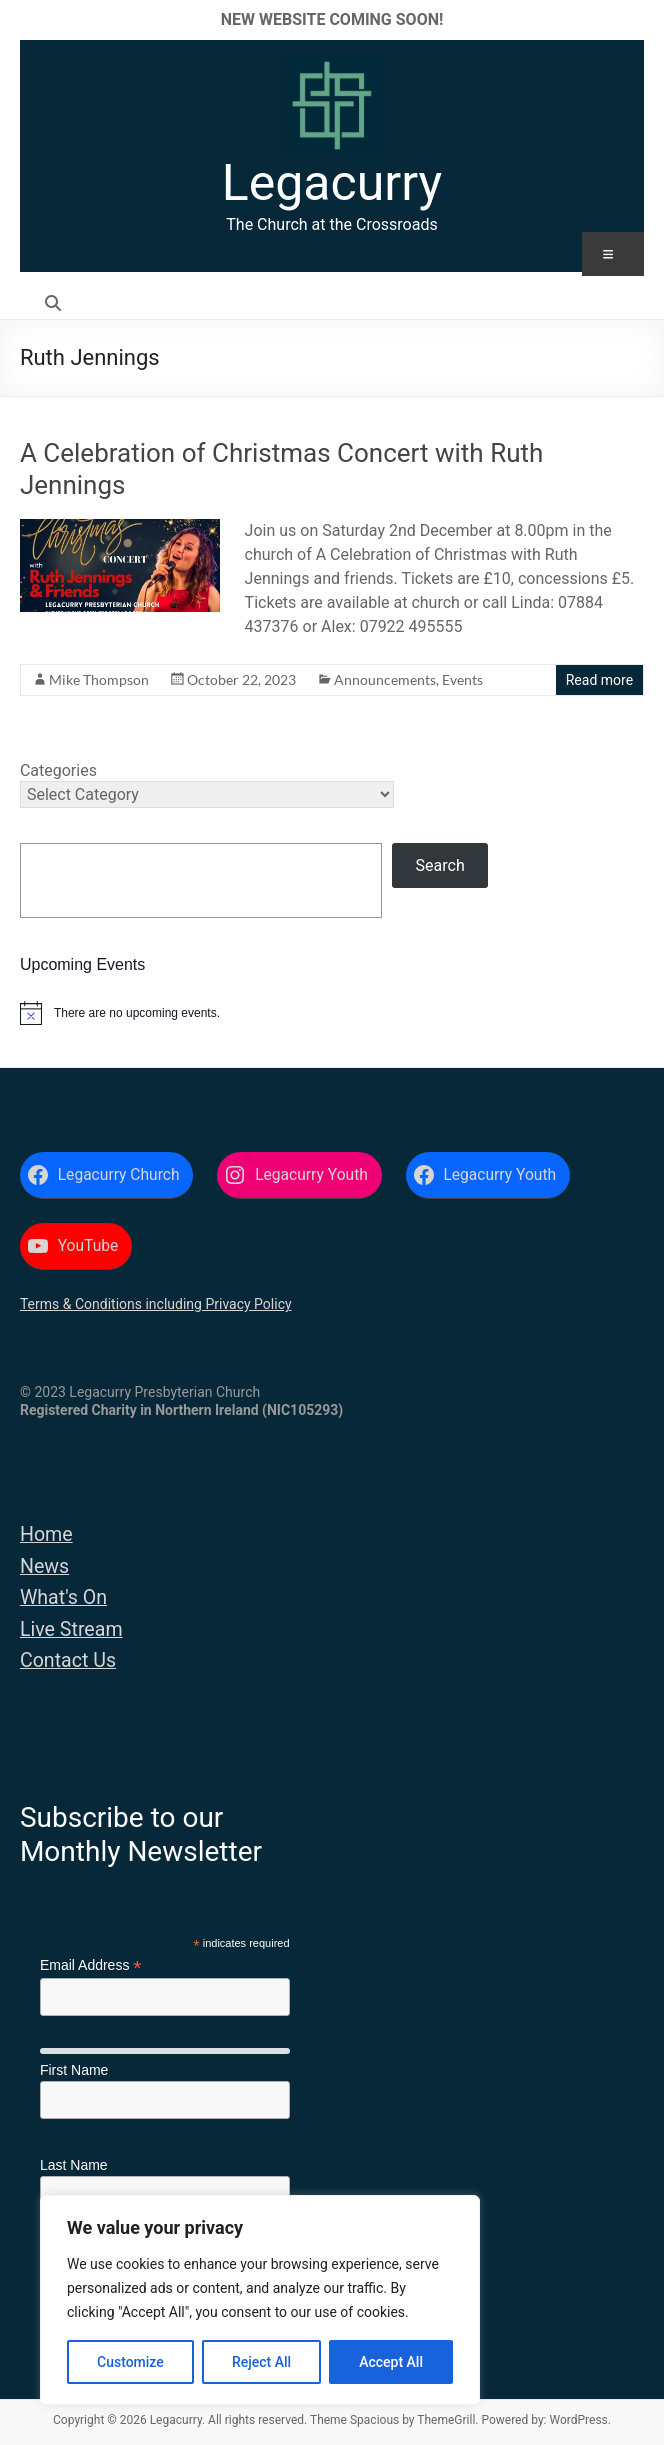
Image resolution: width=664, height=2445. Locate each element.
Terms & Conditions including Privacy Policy (156, 1304)
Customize (130, 2362)
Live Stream (71, 1629)
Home (46, 1534)
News (44, 1566)
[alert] (332, 1013)
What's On (63, 1597)
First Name (74, 2070)
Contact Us (68, 1660)
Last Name (74, 2165)
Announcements (385, 679)
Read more (599, 680)
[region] (260, 2300)
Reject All (261, 2362)
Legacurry (332, 183)
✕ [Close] (642, 19)
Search (440, 865)
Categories (58, 770)
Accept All (391, 2362)
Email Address (91, 1965)
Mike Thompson (99, 679)
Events (462, 679)
